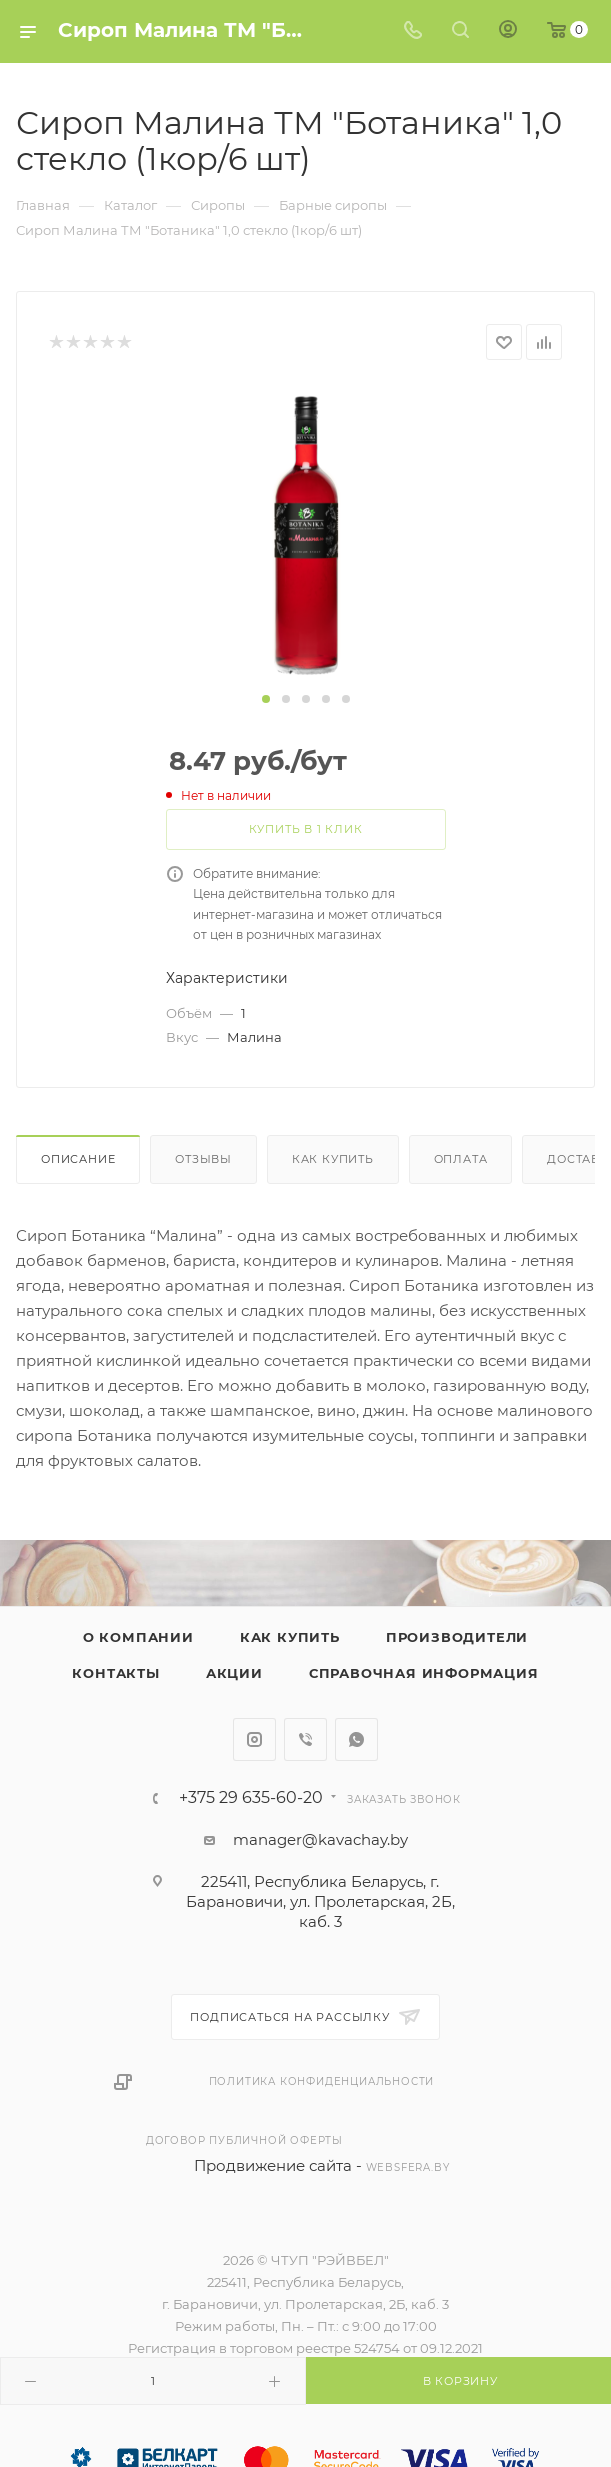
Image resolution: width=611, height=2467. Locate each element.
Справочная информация (424, 1673)
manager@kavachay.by (320, 1839)
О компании (138, 1637)
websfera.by (408, 2167)
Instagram (254, 1739)
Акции (234, 1673)
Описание (78, 1159)
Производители (457, 1637)
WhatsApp (356, 1739)
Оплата (461, 1159)
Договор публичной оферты (244, 2140)
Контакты (115, 1673)
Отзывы (203, 1159)
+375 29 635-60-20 (251, 1798)
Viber (305, 1739)
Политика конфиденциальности (322, 2081)
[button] (266, 699)
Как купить (333, 1159)
